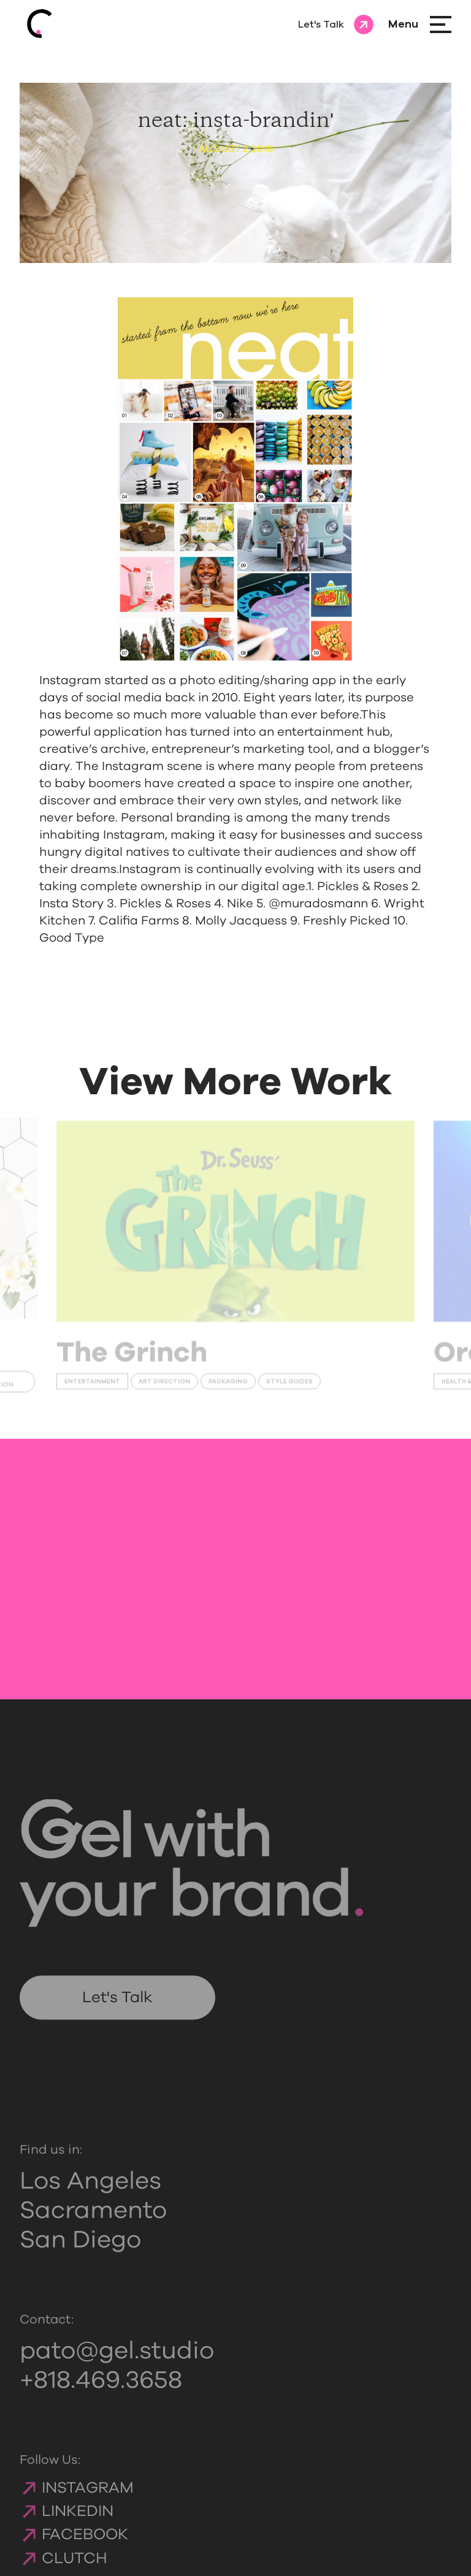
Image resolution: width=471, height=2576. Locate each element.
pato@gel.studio (117, 2369)
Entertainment (92, 1387)
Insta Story (71, 903)
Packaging (228, 1387)
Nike (240, 903)
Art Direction (164, 1387)
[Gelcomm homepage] (49, 24)
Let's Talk (117, 2016)
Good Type (71, 938)
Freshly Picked (346, 921)
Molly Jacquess (241, 921)
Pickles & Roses (362, 886)
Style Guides (289, 1387)
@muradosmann (318, 903)
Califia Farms (139, 921)
